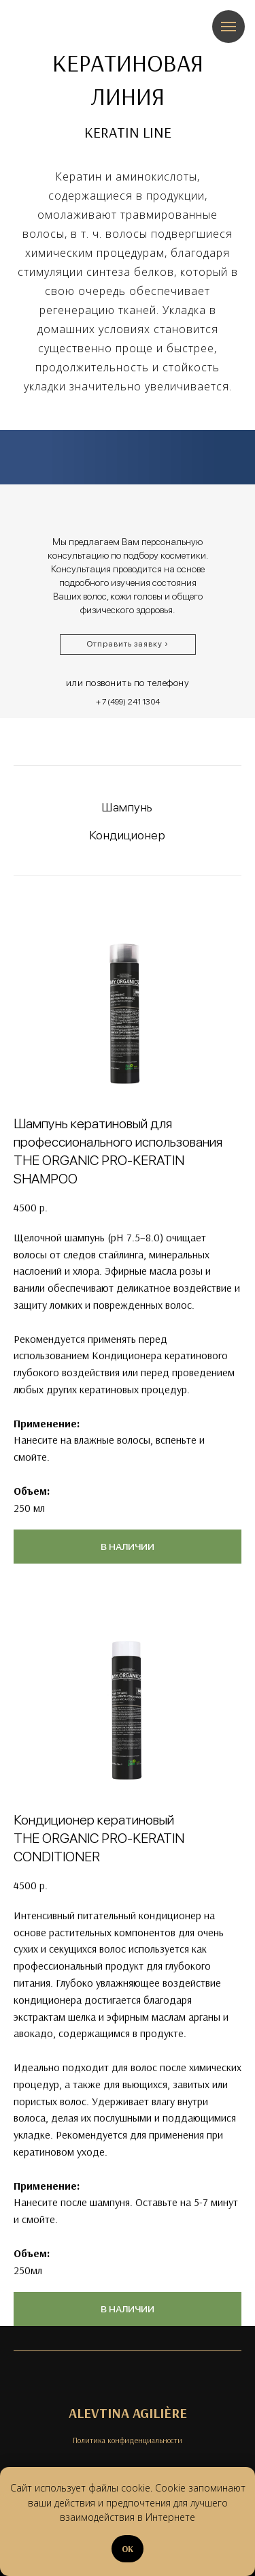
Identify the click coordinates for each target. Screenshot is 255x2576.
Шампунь (127, 807)
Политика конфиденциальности (127, 2440)
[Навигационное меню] (228, 26)
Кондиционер (128, 835)
